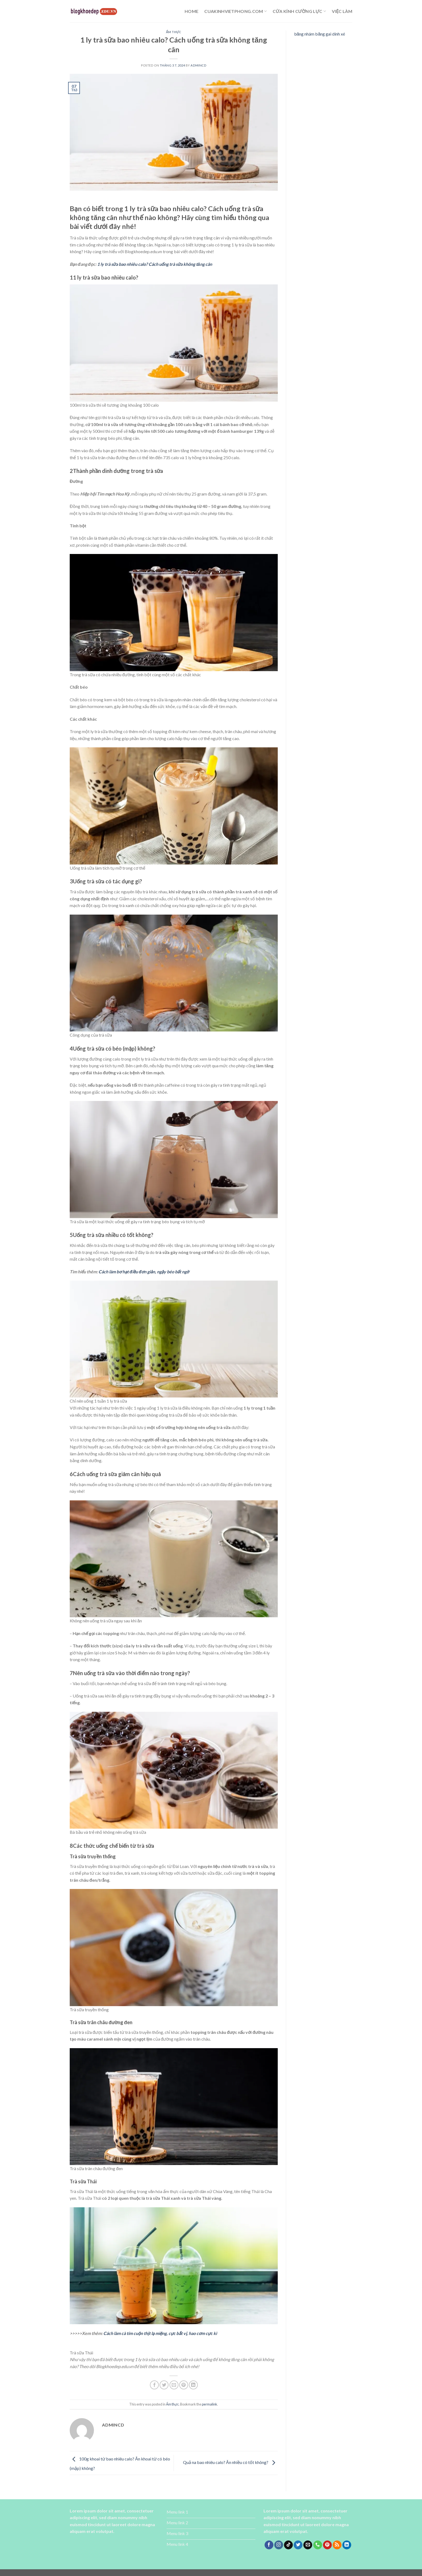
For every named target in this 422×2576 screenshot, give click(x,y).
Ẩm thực (173, 32)
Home (191, 11)
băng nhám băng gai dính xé (319, 33)
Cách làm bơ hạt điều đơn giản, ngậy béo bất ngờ (144, 1271)
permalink (209, 2404)
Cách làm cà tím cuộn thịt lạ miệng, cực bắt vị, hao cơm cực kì (160, 2333)
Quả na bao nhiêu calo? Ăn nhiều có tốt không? (230, 2462)
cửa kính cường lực (299, 11)
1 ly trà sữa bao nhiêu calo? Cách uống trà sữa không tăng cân (154, 264)
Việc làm (342, 11)
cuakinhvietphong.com (235, 11)
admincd (198, 65)
